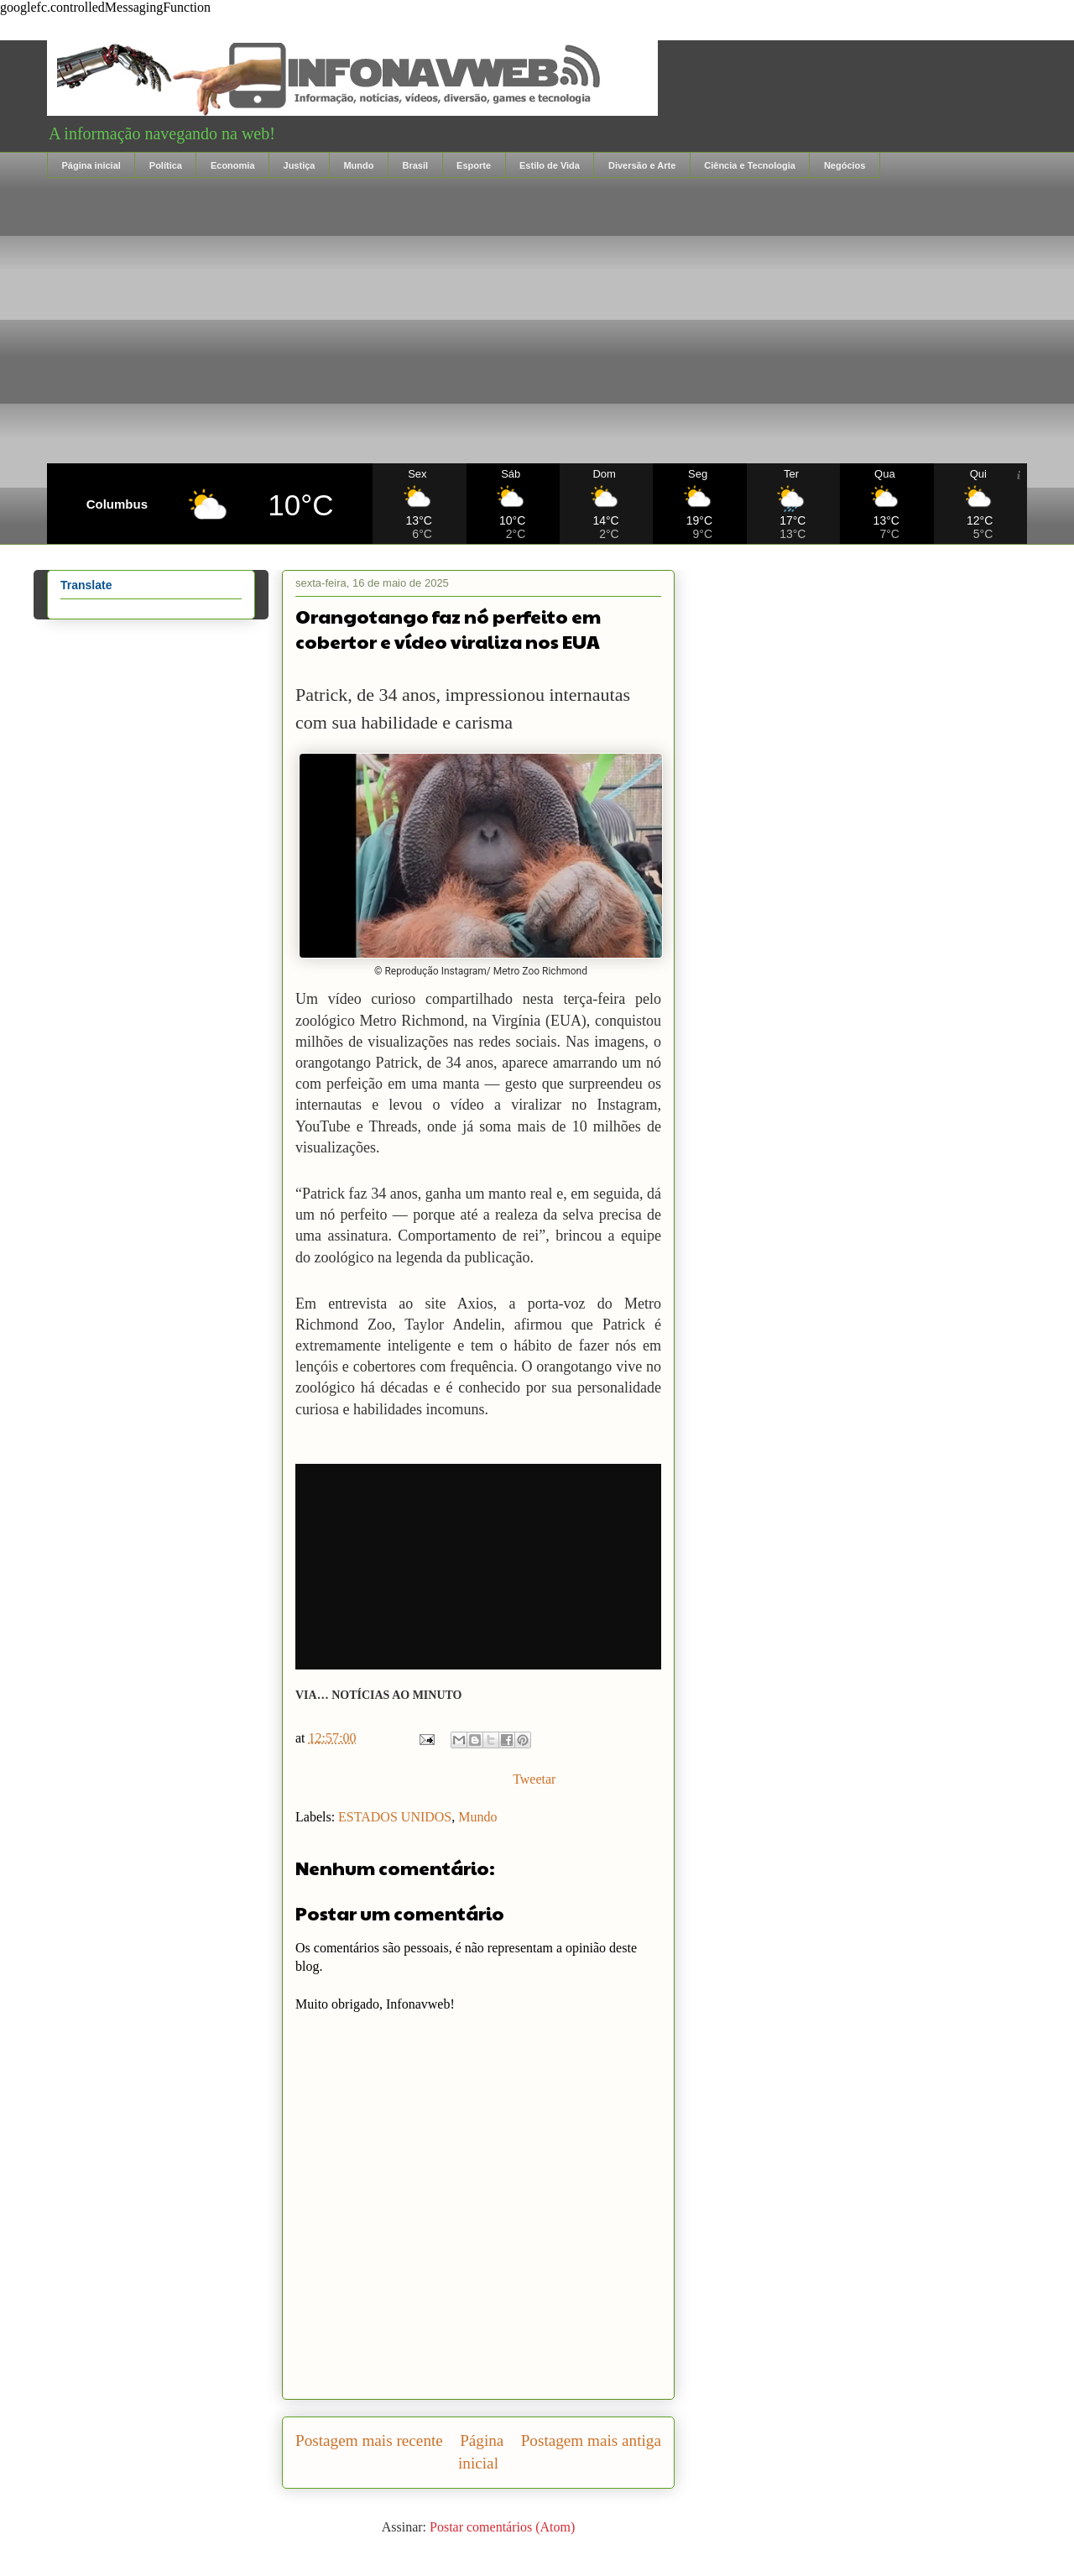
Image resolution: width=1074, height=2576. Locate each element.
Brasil (415, 165)
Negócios (845, 165)
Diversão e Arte (641, 165)
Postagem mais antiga (591, 2440)
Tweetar (534, 1779)
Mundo (358, 165)
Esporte (473, 165)
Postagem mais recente (369, 2440)
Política (165, 165)
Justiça (299, 165)
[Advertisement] (537, 320)
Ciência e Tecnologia (749, 165)
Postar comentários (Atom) (502, 2527)
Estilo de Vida (549, 165)
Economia (233, 165)
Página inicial (91, 165)
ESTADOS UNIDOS (394, 1817)
